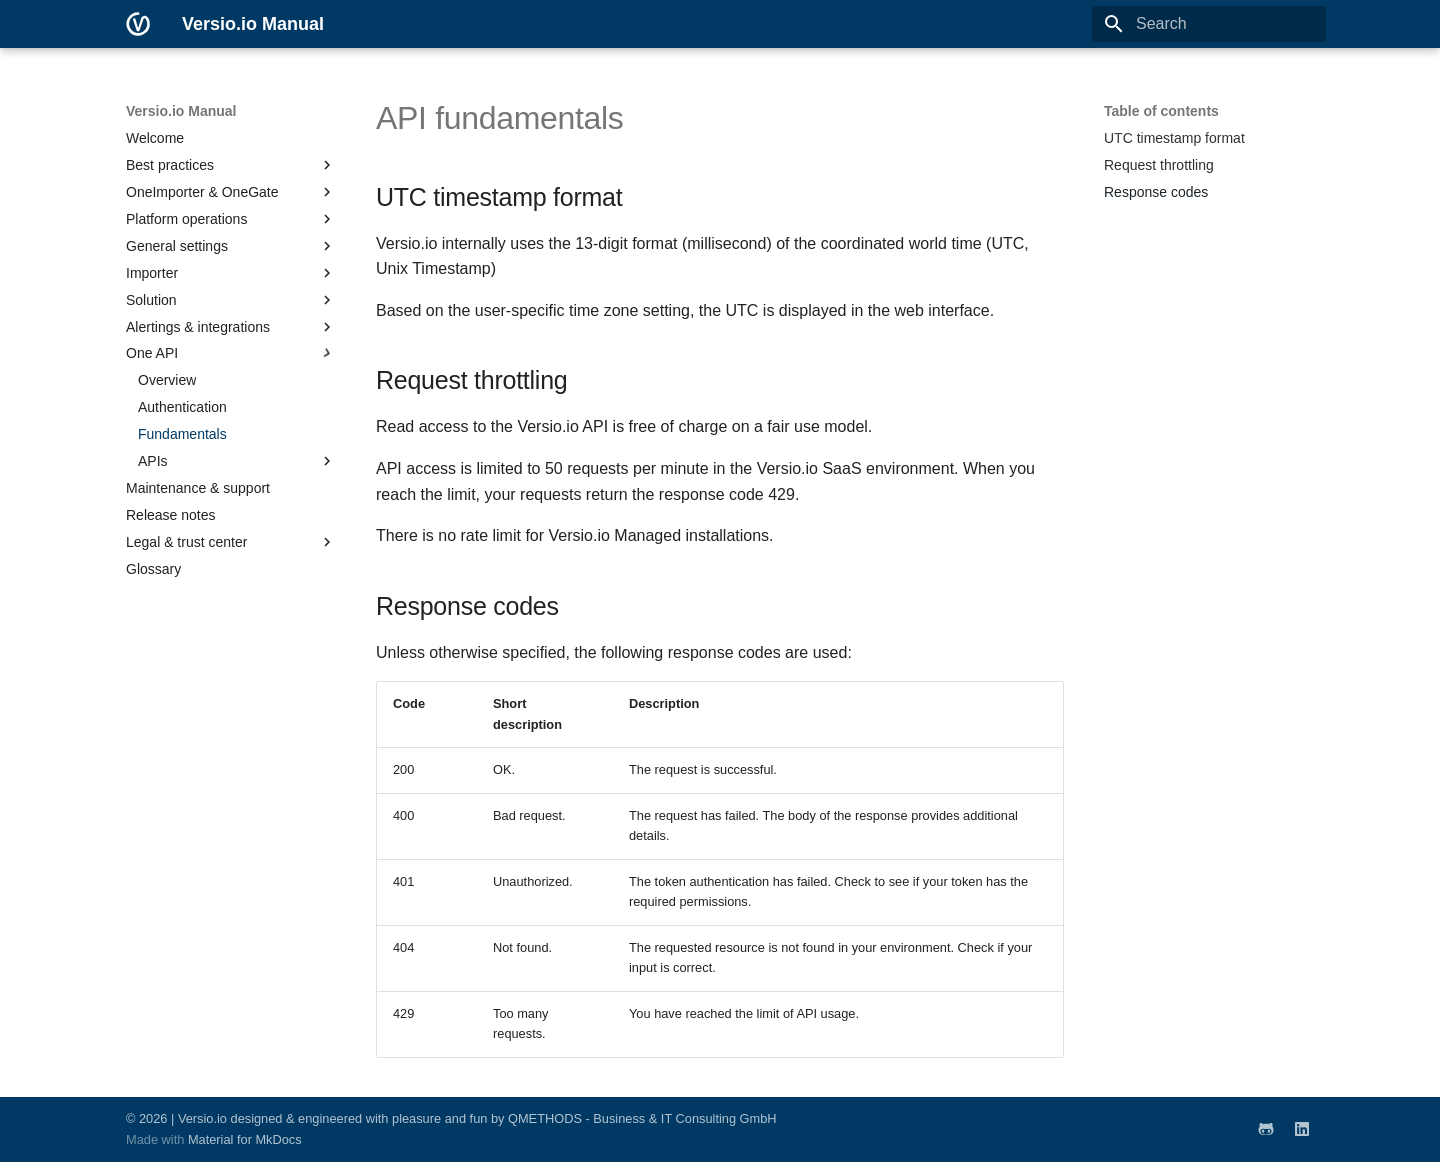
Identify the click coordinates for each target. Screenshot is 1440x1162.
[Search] (1209, 24)
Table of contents (1161, 111)
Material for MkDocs (245, 1139)
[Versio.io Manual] (138, 24)
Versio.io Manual (181, 111)
